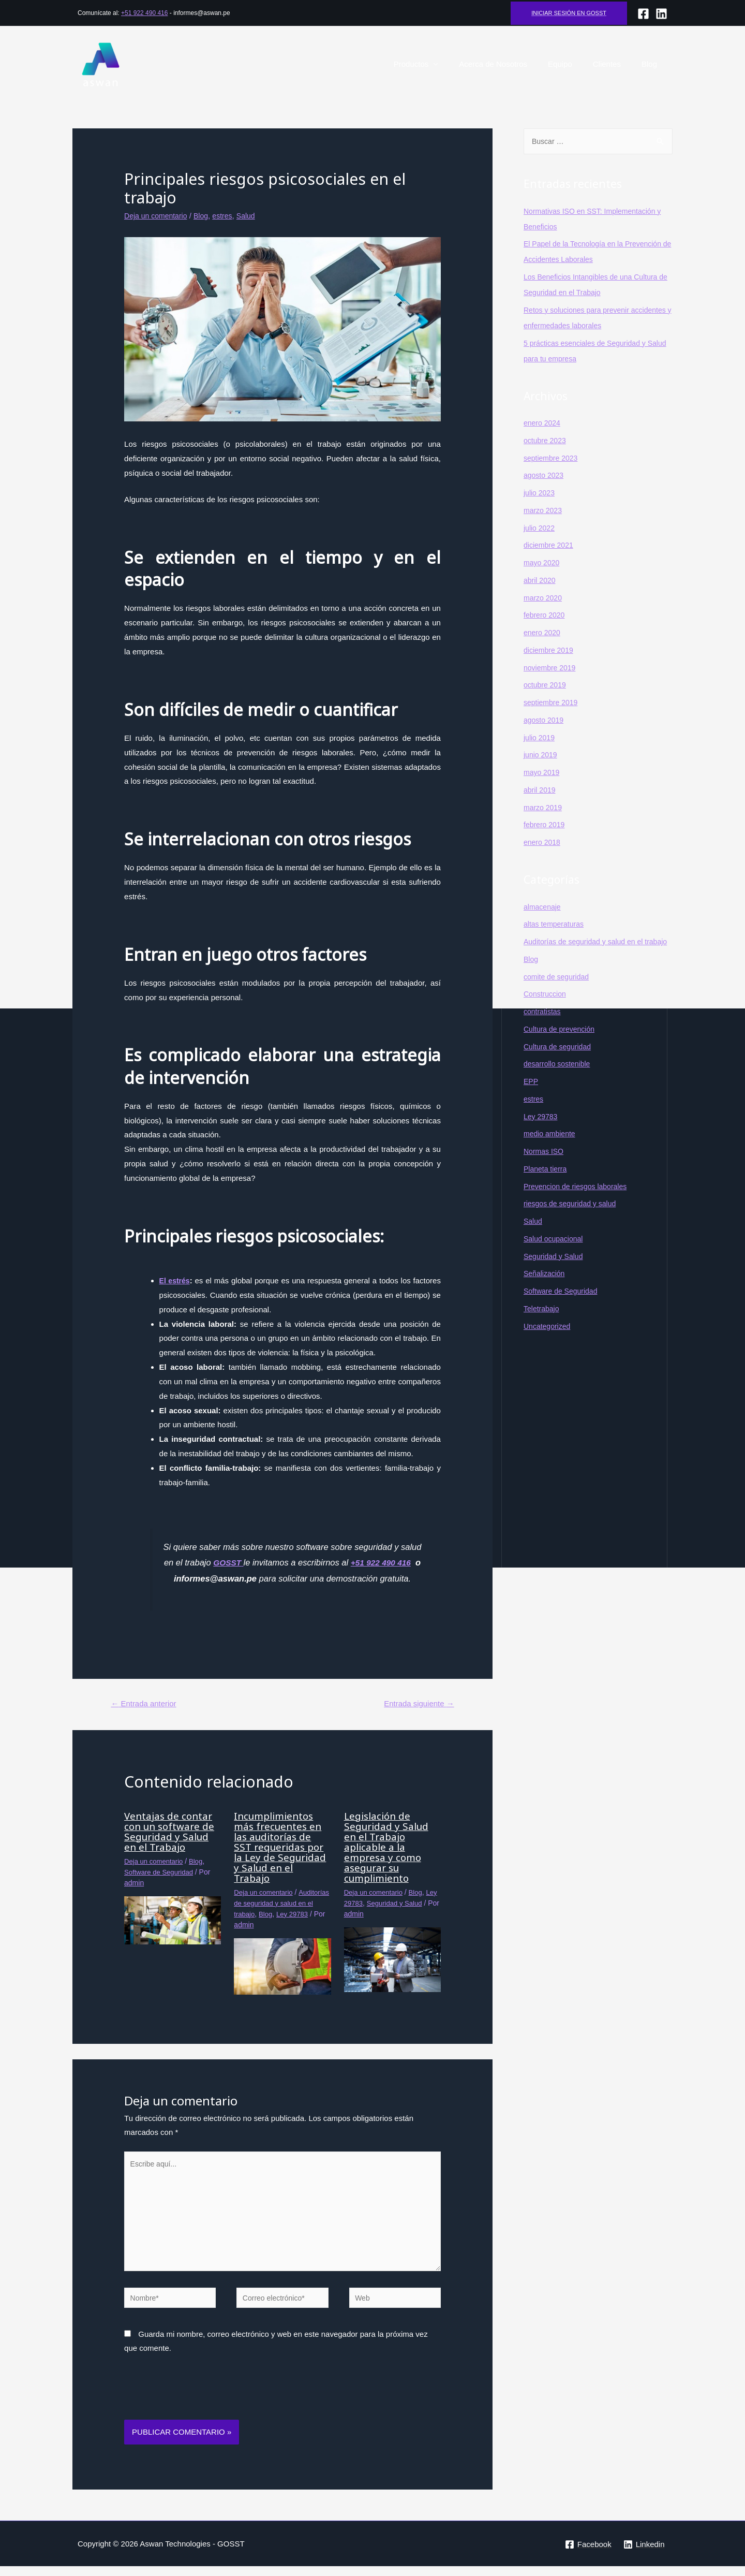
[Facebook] (643, 14)
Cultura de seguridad (559, 1062)
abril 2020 (541, 580)
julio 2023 (540, 493)
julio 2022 (540, 528)
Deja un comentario (157, 215)
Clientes (615, 64)
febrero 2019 (546, 825)
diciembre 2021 (550, 545)
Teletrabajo (542, 1324)
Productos (434, 64)
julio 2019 (540, 738)
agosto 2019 (545, 720)
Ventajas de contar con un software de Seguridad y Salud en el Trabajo (171, 1832)
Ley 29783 (361, 1904)
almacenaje (543, 907)
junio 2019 (541, 755)
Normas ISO (545, 1167)
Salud (253, 215)
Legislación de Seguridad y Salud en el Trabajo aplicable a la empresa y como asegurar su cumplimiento (389, 1848)
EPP (531, 1097)
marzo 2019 (544, 807)
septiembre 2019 (553, 702)
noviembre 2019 (551, 668)
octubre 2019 (546, 685)
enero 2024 (543, 423)
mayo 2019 (543, 772)
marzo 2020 (544, 598)
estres (228, 215)
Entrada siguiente (415, 1704)
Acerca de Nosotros (511, 64)
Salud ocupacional (555, 1254)
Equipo (573, 64)
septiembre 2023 (553, 458)
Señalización (546, 1289)
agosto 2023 (545, 475)
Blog (652, 64)
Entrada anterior (147, 1704)
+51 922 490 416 (144, 13)
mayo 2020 (543, 563)
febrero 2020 (546, 615)
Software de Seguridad (161, 1873)
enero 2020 (543, 632)
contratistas (543, 1027)
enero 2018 (543, 842)
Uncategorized (549, 1342)
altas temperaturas (556, 924)
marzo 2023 (544, 510)
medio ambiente (551, 1149)
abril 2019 (541, 790)
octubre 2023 (546, 440)
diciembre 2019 (550, 650)
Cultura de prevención (562, 1045)
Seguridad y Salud (555, 1272)
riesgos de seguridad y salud (573, 1219)
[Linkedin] (643, 2553)
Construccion (546, 1009)
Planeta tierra (547, 1184)
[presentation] (202, 2404)
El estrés (175, 1280)
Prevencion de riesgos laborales (579, 1202)
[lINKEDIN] (661, 14)
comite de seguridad (558, 992)
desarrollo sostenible (559, 1079)
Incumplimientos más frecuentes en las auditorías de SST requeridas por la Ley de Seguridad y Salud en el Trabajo (282, 1848)
